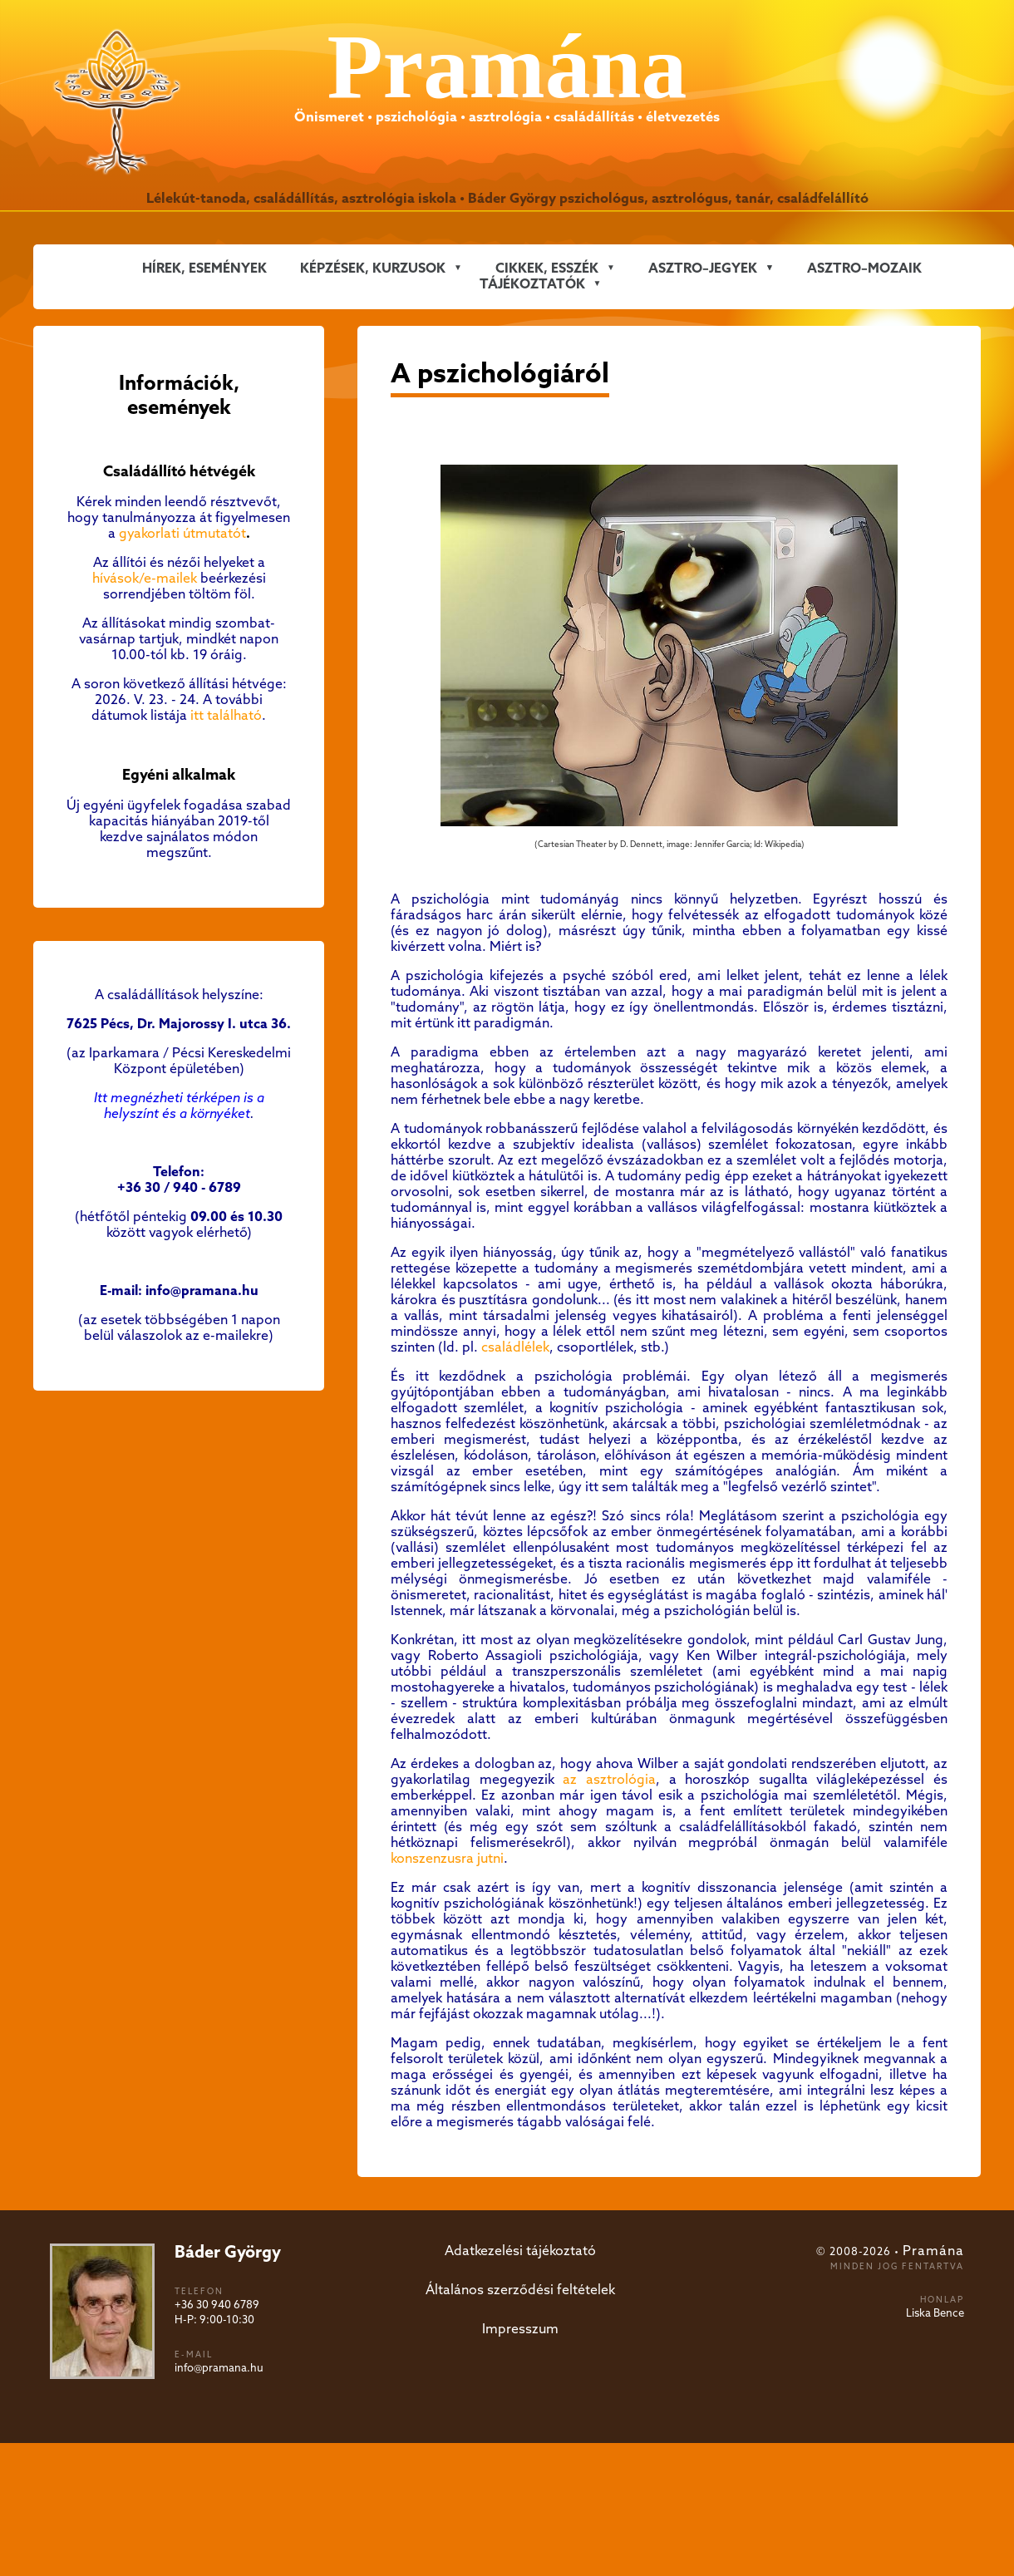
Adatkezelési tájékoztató (520, 2251)
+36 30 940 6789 (217, 2305)
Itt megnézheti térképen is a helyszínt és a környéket (179, 1106)
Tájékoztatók (532, 285)
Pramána (933, 2251)
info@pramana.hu (219, 2368)
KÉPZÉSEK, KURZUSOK (372, 269)
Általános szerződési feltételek (520, 2290)
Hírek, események (204, 269)
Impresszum (520, 2329)
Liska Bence (935, 2314)
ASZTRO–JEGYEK (702, 269)
